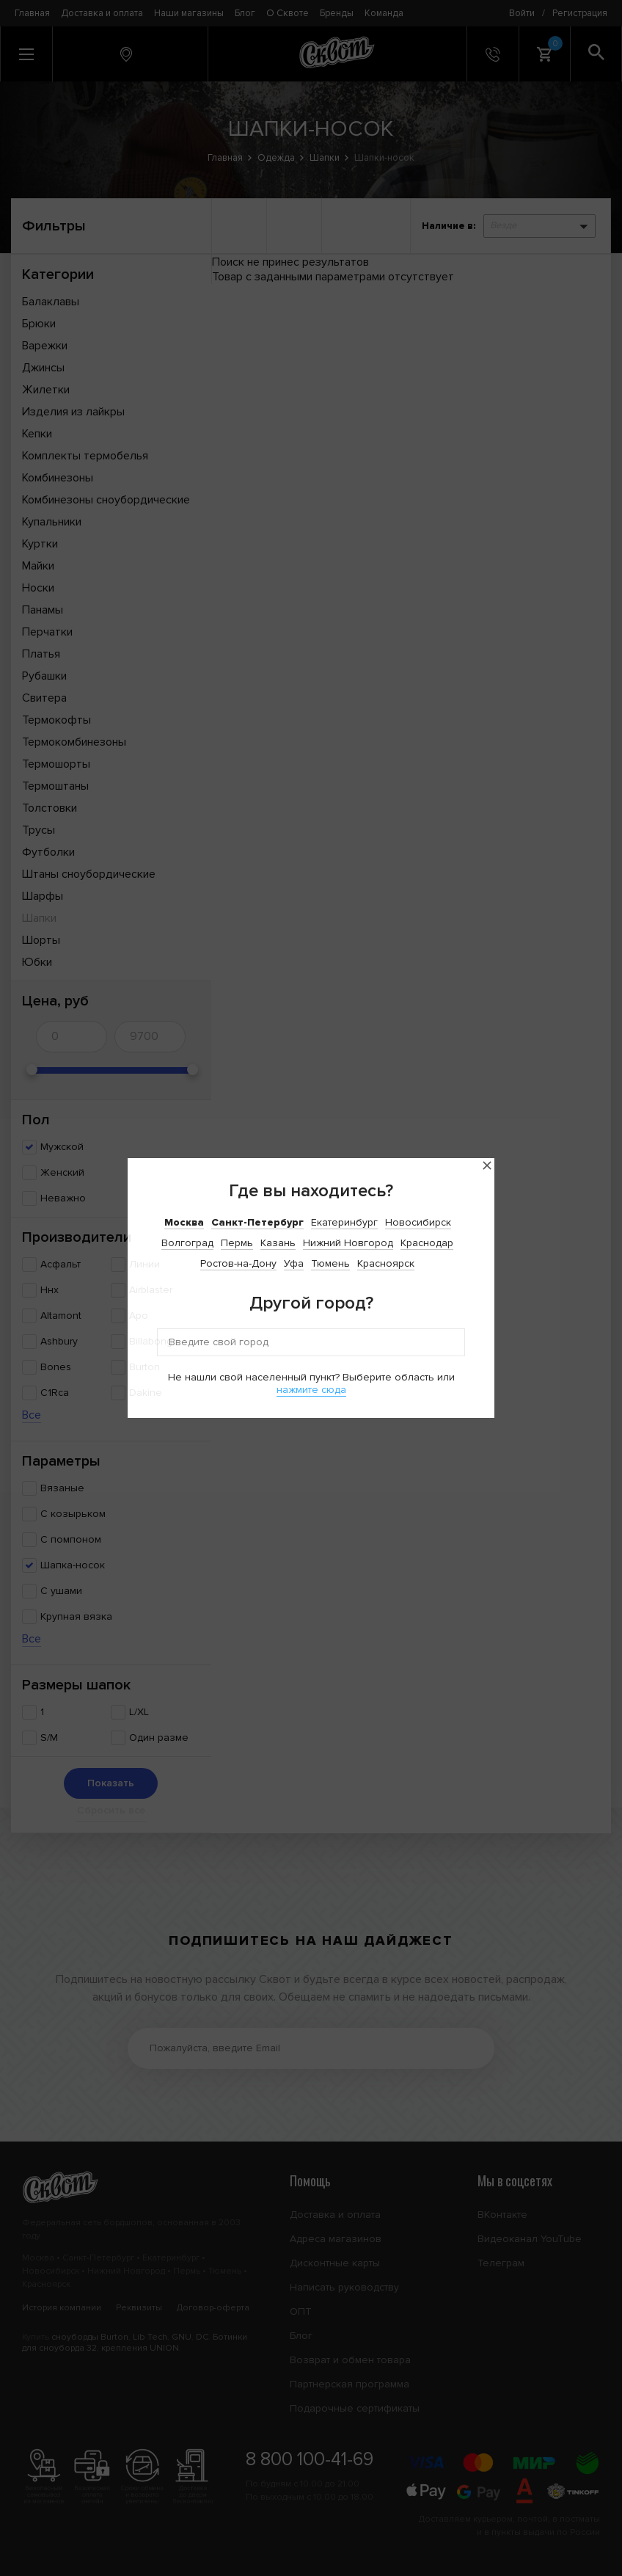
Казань (278, 1243)
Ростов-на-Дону (238, 1263)
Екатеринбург (344, 1222)
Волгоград (187, 1243)
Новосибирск (418, 1222)
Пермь (237, 1243)
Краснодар (426, 1243)
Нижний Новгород (348, 1243)
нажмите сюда (311, 1389)
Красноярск (385, 1263)
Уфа (294, 1263)
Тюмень (330, 1263)
